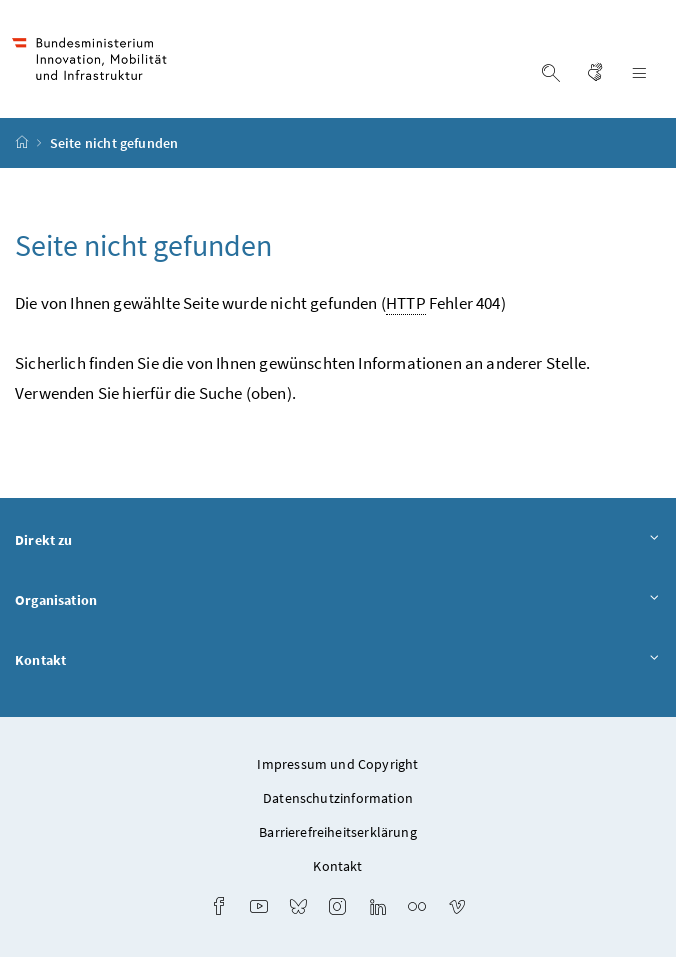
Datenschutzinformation (338, 798)
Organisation (338, 601)
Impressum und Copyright (337, 764)
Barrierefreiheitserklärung (338, 832)
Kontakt (338, 661)
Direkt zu (338, 541)
